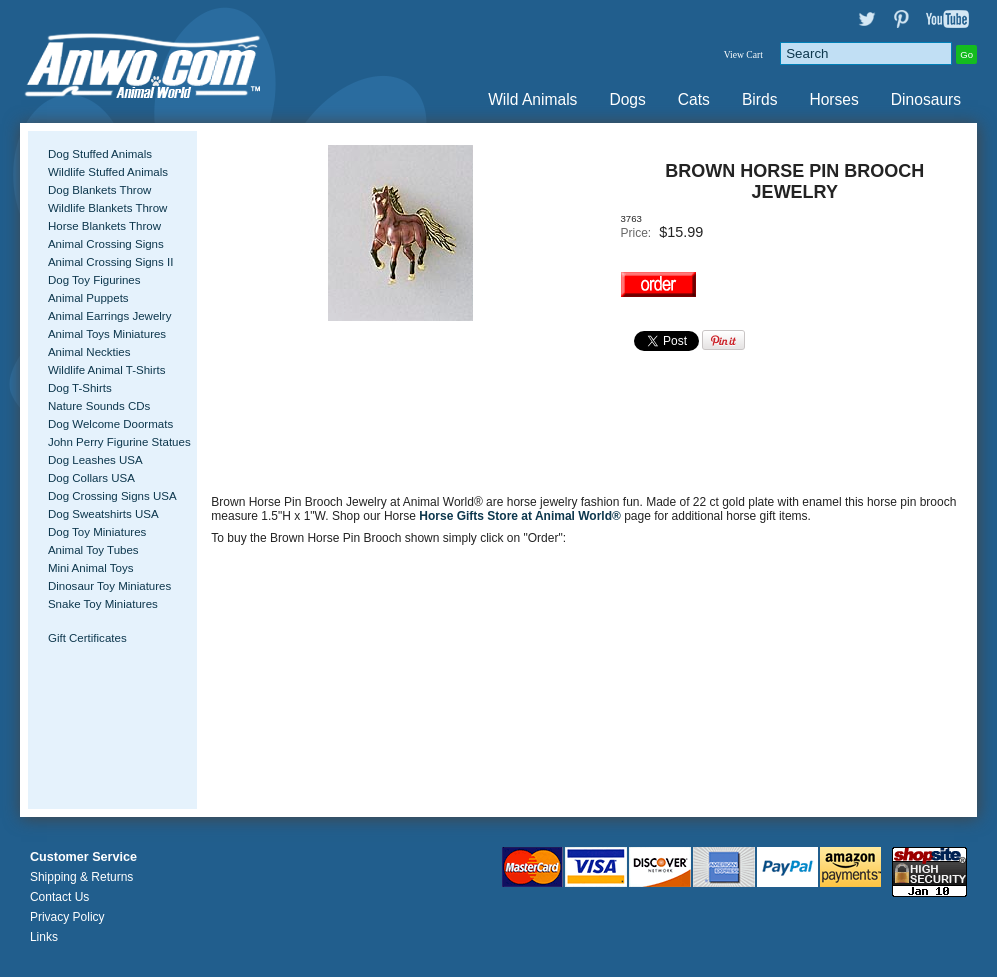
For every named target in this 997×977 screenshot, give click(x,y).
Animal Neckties (89, 352)
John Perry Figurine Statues (119, 442)
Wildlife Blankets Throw (107, 208)
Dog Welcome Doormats (110, 424)
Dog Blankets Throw (99, 190)
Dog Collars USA (91, 478)
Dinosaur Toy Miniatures (109, 586)
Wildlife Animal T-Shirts (107, 370)
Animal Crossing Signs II (110, 262)
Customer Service (83, 857)
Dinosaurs (926, 99)
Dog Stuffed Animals (100, 154)
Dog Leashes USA (95, 460)
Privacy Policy (67, 917)
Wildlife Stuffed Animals (108, 172)
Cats (694, 99)
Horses (833, 99)
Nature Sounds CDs (99, 406)
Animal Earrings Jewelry (110, 316)
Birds (760, 99)
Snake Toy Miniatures (103, 604)
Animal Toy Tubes (93, 550)
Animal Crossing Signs (106, 244)
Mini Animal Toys (91, 568)
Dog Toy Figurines (94, 280)
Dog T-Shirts (80, 388)
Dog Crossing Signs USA (112, 496)
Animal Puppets (88, 298)
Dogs (627, 99)
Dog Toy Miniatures (97, 532)
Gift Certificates (87, 638)
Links (44, 937)
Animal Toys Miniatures (107, 334)
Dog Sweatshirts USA (103, 514)
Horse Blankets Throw (104, 226)
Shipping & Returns (81, 877)
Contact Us (59, 897)
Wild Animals (532, 99)
